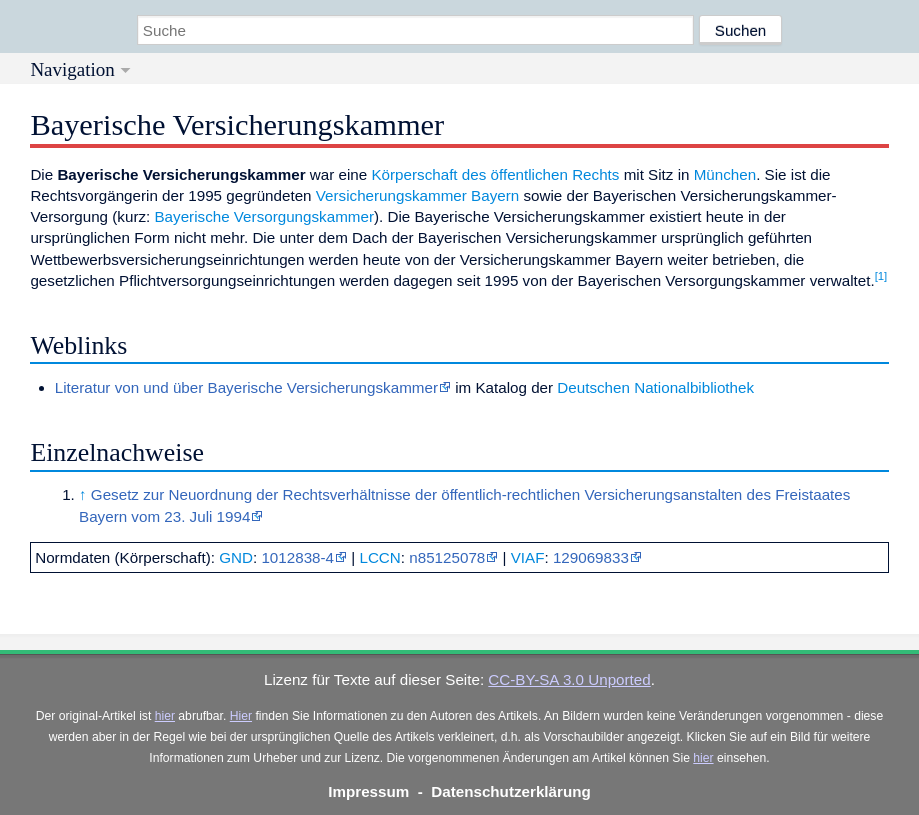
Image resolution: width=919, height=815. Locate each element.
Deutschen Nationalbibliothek (655, 387)
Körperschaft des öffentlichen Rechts (495, 174)
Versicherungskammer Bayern (417, 195)
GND (236, 557)
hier (165, 716)
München (725, 174)
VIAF (528, 557)
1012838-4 (297, 557)
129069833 (591, 557)
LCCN (379, 557)
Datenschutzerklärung (511, 791)
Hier (241, 716)
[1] (881, 276)
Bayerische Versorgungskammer (263, 216)
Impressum (368, 791)
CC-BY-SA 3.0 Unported (569, 679)
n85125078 (447, 557)
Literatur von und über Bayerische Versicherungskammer (246, 387)
